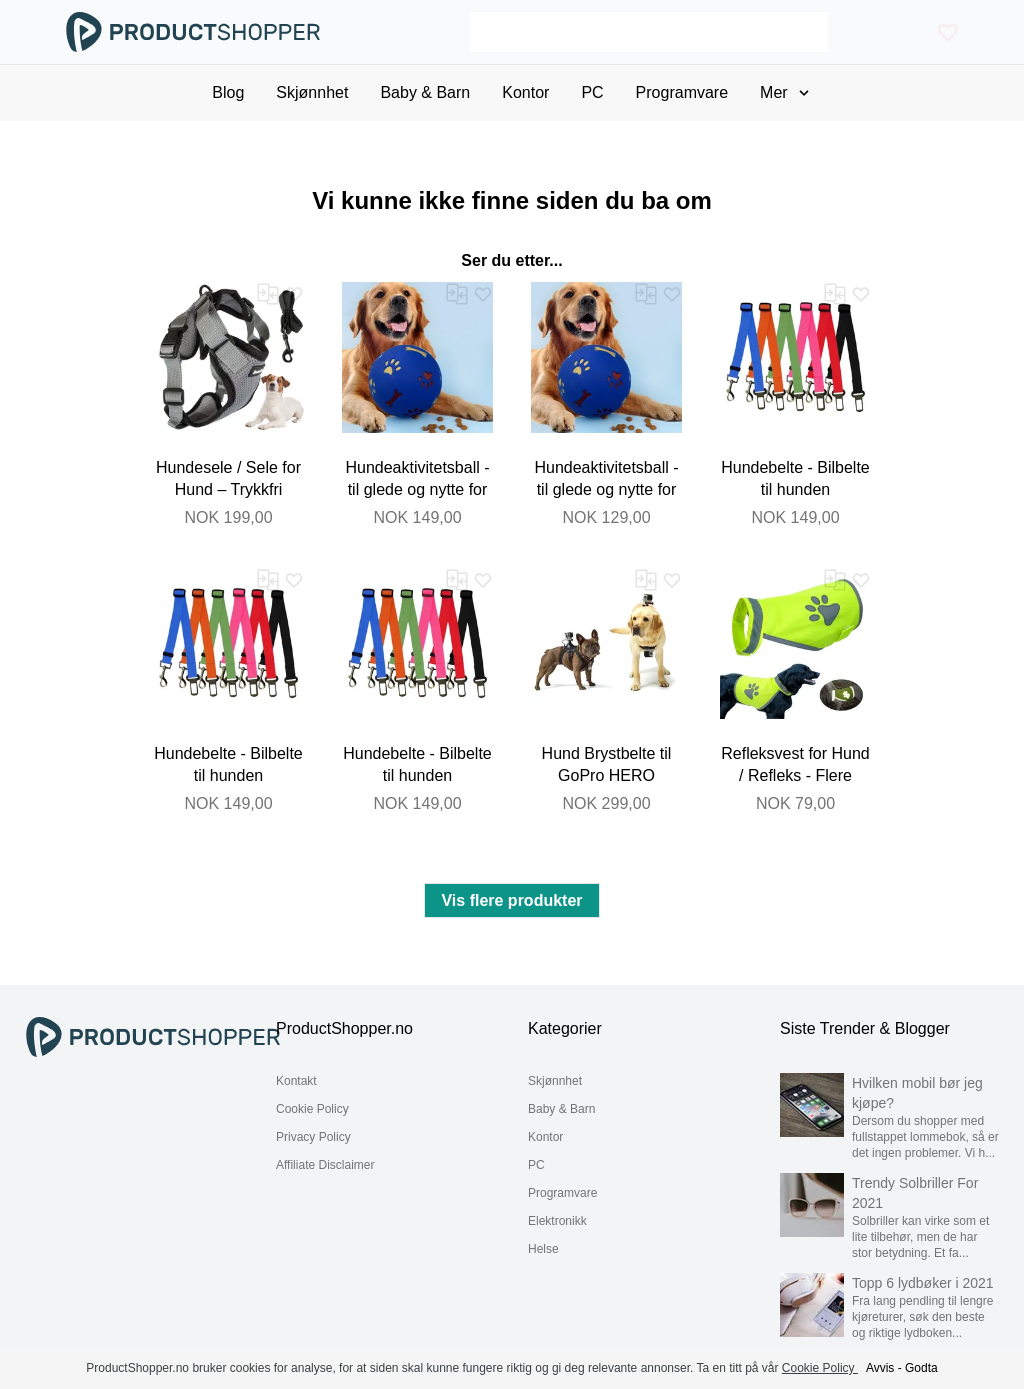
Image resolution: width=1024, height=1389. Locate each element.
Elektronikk (557, 1221)
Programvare (562, 1193)
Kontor (545, 1137)
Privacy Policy (313, 1137)
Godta (921, 1368)
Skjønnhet (555, 1081)
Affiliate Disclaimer (325, 1165)
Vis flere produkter (511, 900)
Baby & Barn (561, 1109)
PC (536, 1165)
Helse (543, 1249)
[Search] (649, 32)
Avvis (880, 1368)
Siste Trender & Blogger (865, 1028)
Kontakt (296, 1081)
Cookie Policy (312, 1109)
